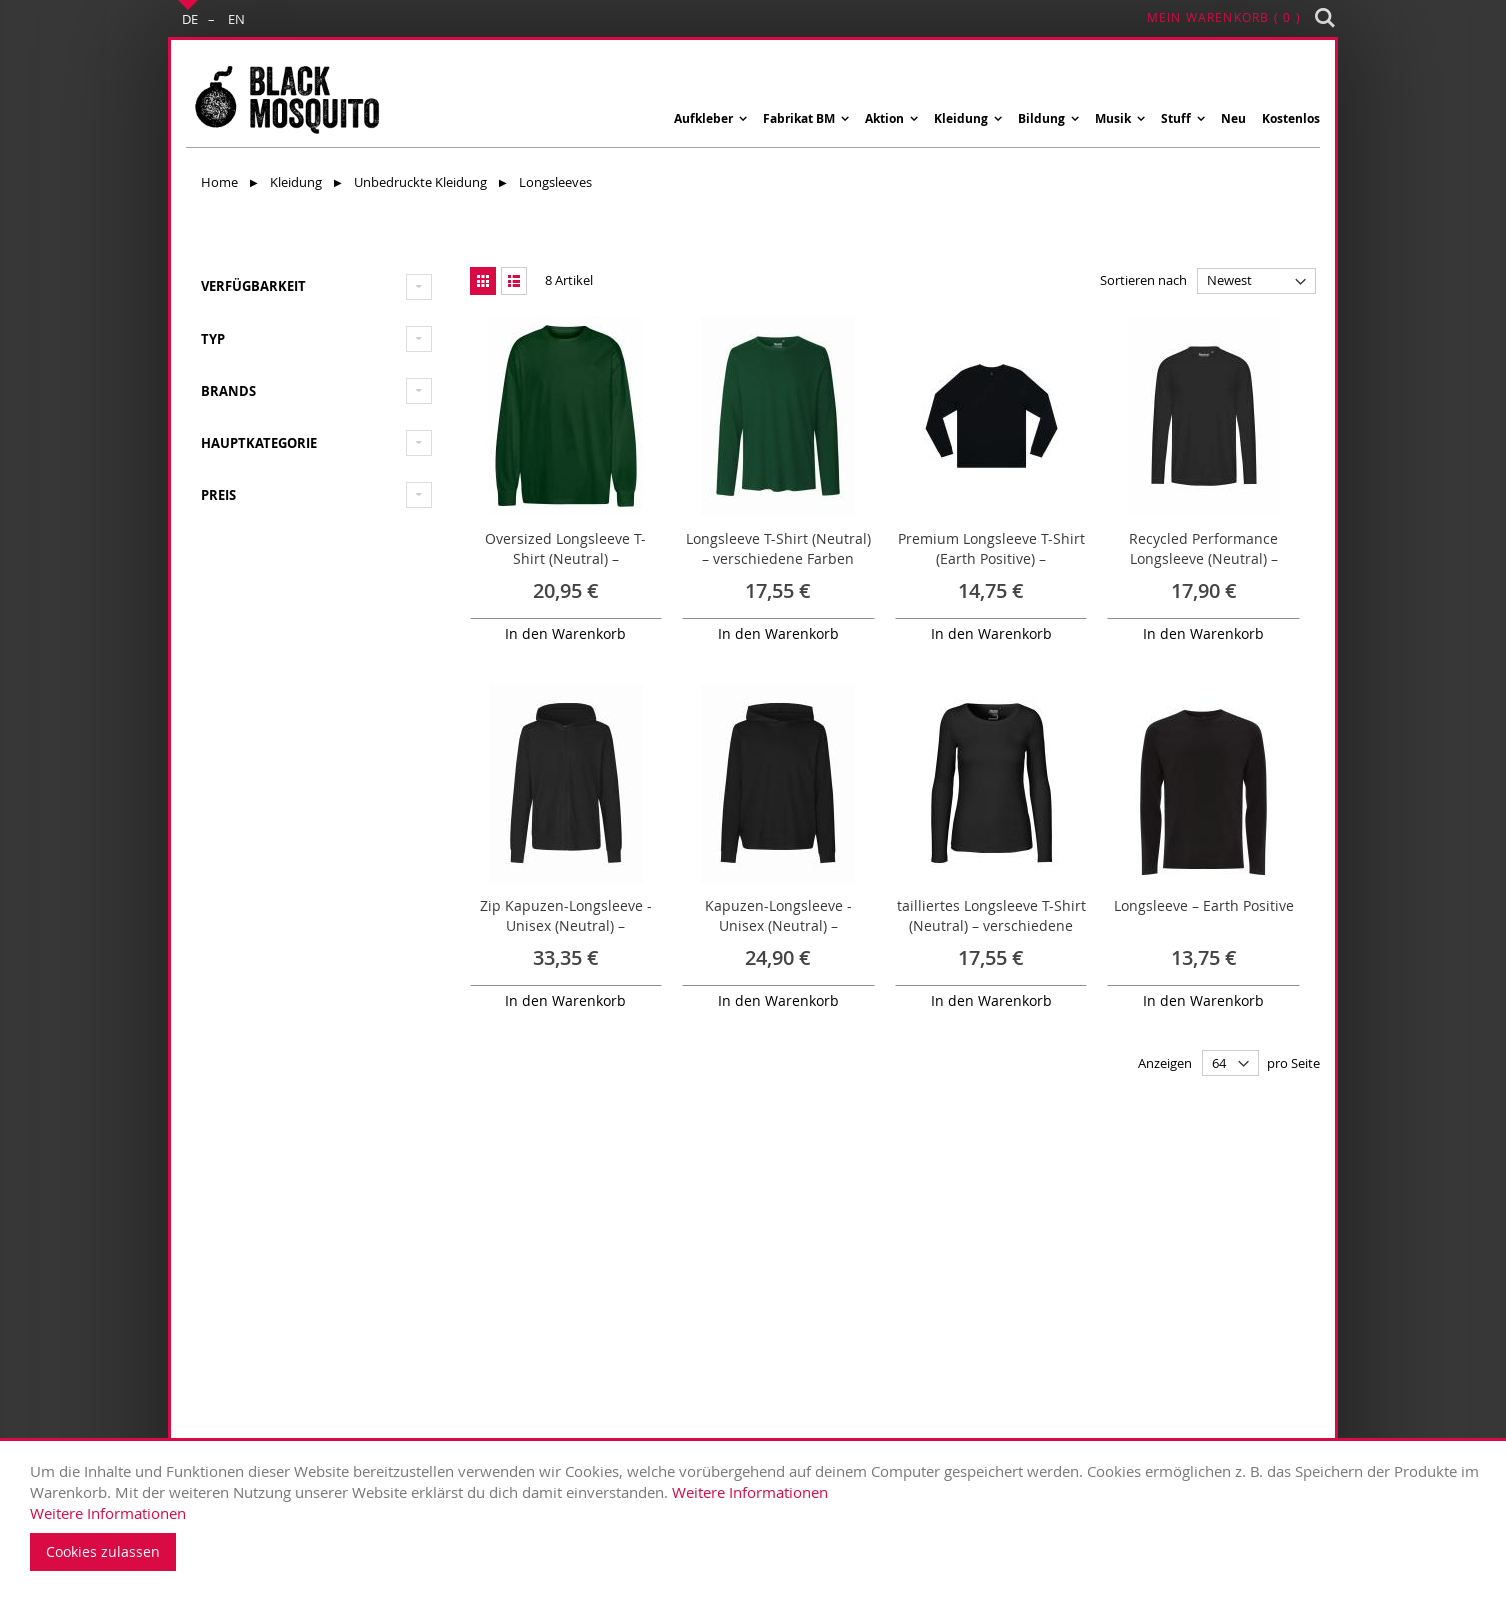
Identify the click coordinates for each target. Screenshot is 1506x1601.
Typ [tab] (213, 339)
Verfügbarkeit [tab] (253, 286)
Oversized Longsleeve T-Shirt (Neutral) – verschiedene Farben (565, 558)
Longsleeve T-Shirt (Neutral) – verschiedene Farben (778, 548)
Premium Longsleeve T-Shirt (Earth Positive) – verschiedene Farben (991, 558)
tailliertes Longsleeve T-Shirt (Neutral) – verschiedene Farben (991, 925)
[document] (758, 1516)
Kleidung (297, 182)
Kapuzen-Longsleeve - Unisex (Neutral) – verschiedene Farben (778, 925)
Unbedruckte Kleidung (422, 182)
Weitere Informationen (750, 1492)
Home (221, 182)
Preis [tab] (218, 495)
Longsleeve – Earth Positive (1204, 905)
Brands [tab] (228, 391)
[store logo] (286, 98)
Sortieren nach (1143, 280)
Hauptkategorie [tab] (259, 443)
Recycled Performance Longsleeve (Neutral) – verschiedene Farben (1203, 558)
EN (236, 19)
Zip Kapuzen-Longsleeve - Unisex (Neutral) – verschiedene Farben (566, 925)
